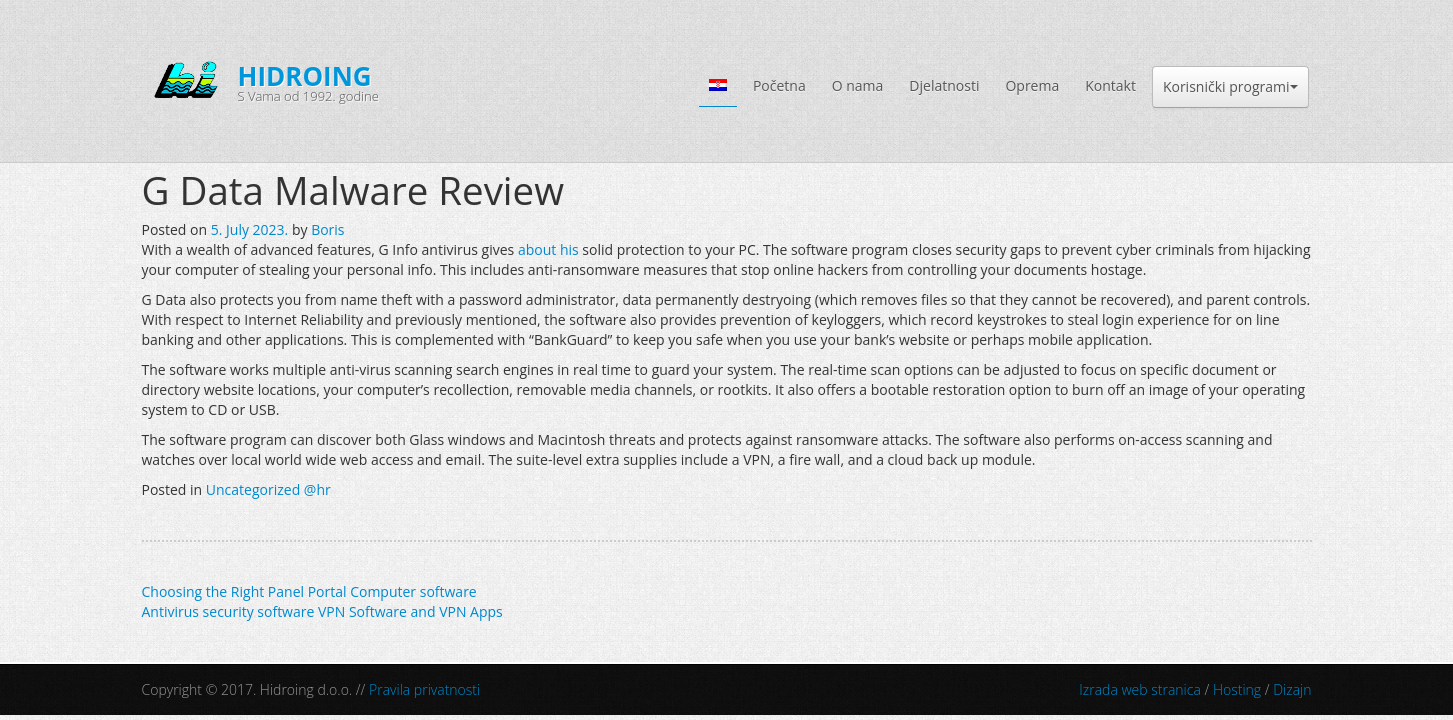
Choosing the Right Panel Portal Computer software (309, 591)
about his (548, 249)
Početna (779, 85)
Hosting (1237, 689)
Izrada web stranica (1140, 689)
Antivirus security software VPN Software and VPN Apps (322, 611)
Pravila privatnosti (424, 689)
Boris (327, 229)
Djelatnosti (944, 85)
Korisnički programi (1230, 86)
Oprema (1032, 85)
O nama (858, 85)
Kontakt (1110, 85)
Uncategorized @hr (268, 489)
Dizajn (1292, 689)
